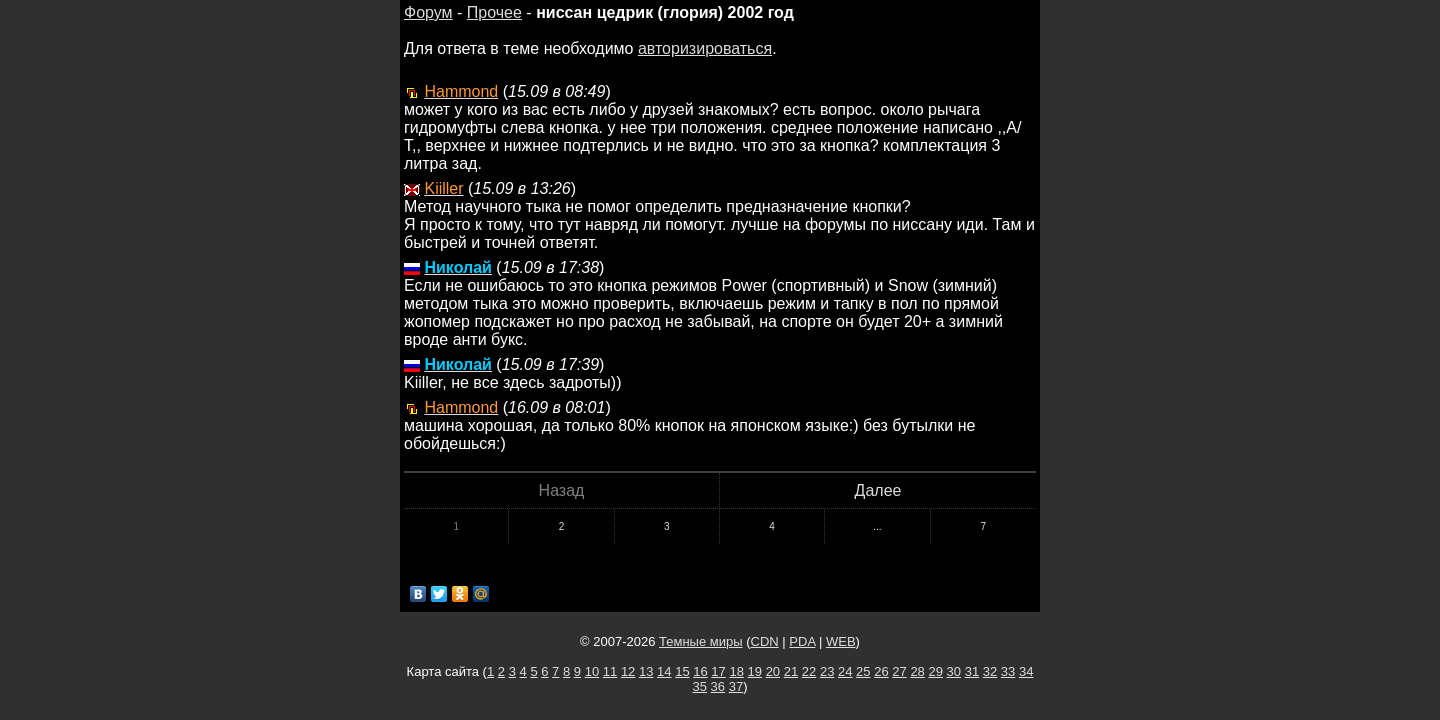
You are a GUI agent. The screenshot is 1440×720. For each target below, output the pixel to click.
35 (700, 686)
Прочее (494, 12)
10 (592, 671)
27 (899, 671)
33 (1008, 671)
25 (863, 671)
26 (881, 671)
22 (809, 671)
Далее (878, 490)
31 (972, 671)
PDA (802, 641)
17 (718, 671)
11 (610, 671)
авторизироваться (705, 48)
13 (646, 671)
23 (827, 671)
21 (791, 671)
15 (682, 671)
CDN (765, 641)
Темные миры (701, 641)
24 (845, 671)
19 (755, 671)
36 (718, 686)
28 (917, 671)
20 (773, 671)
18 (736, 671)
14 (664, 671)
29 (935, 671)
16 (700, 671)
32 (990, 671)
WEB (841, 641)
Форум (428, 12)
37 (736, 686)
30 (954, 671)
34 (1026, 671)
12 (628, 671)
